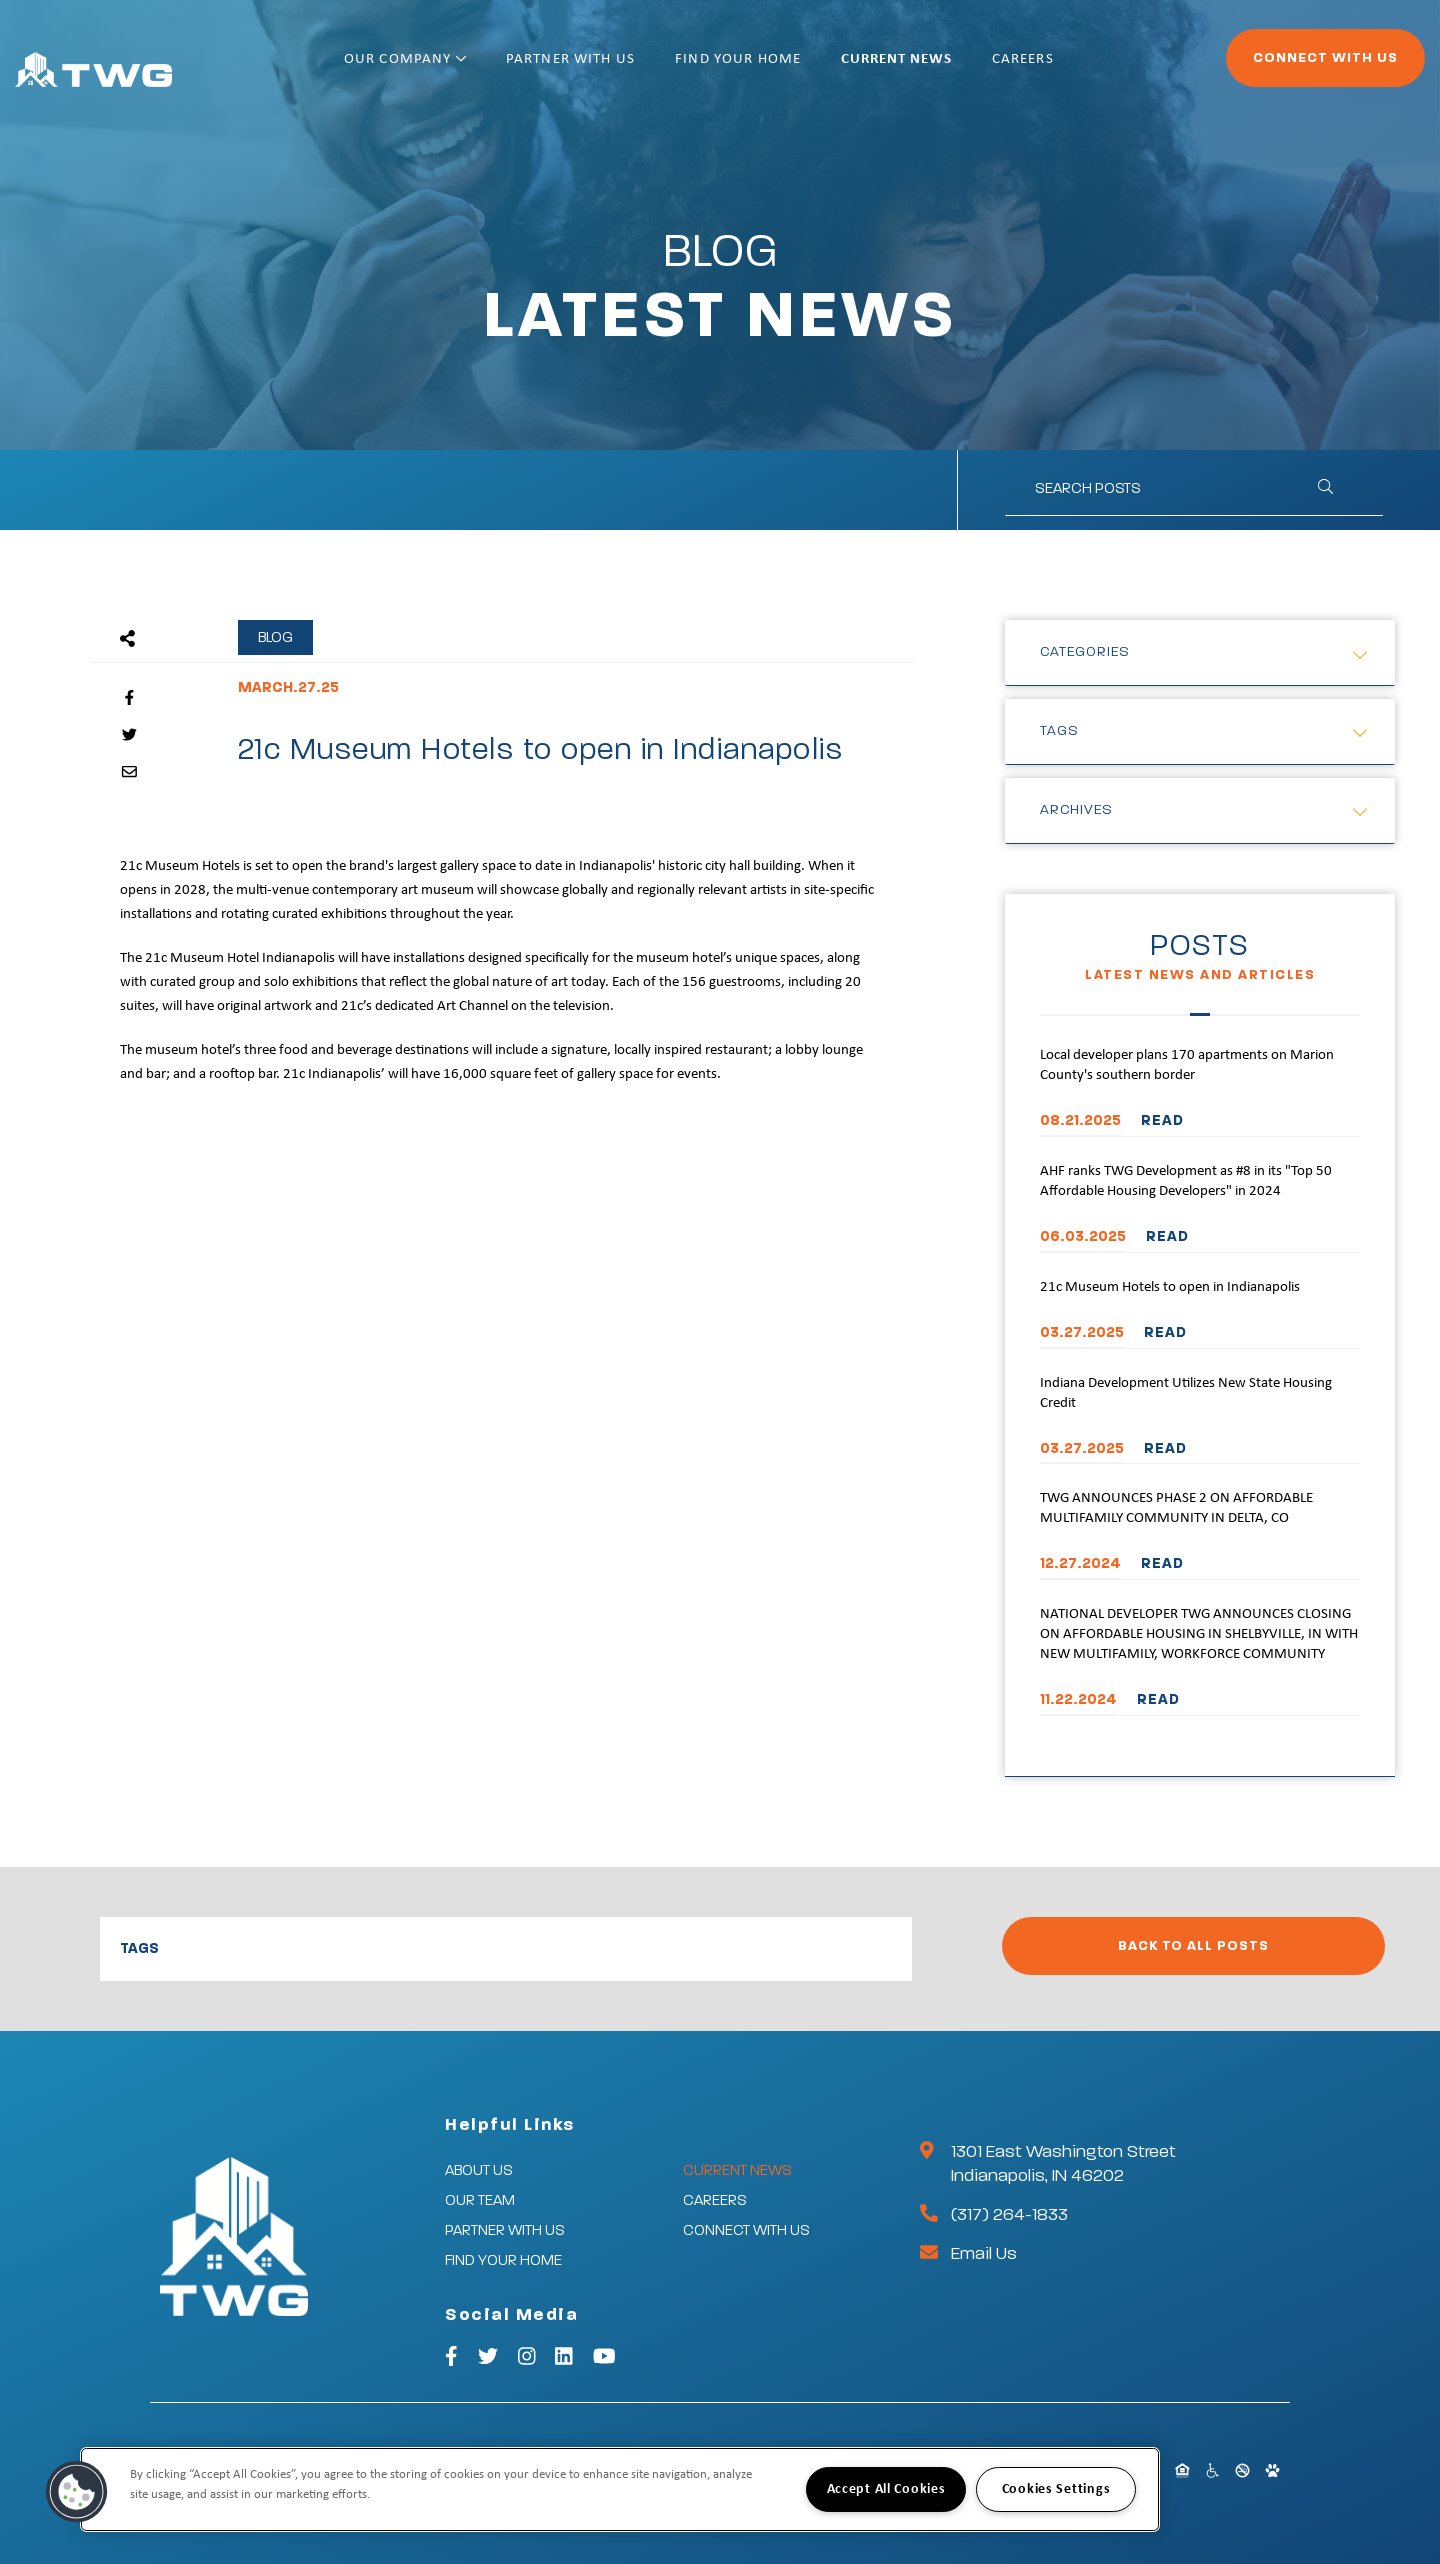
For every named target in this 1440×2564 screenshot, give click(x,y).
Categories (1085, 652)
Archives (1076, 810)
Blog (275, 637)
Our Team (480, 2200)
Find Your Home (803, 67)
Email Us (984, 2254)
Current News (961, 67)
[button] (77, 2492)
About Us (479, 2170)
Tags (1059, 731)
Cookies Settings (1056, 2489)
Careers (1088, 67)
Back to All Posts (1193, 1946)
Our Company (470, 67)
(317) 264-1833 (1009, 2215)
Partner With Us (635, 67)
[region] (620, 2489)
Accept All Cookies (886, 2489)
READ (1162, 1120)
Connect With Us (1270, 66)
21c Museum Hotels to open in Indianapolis (1170, 1287)
